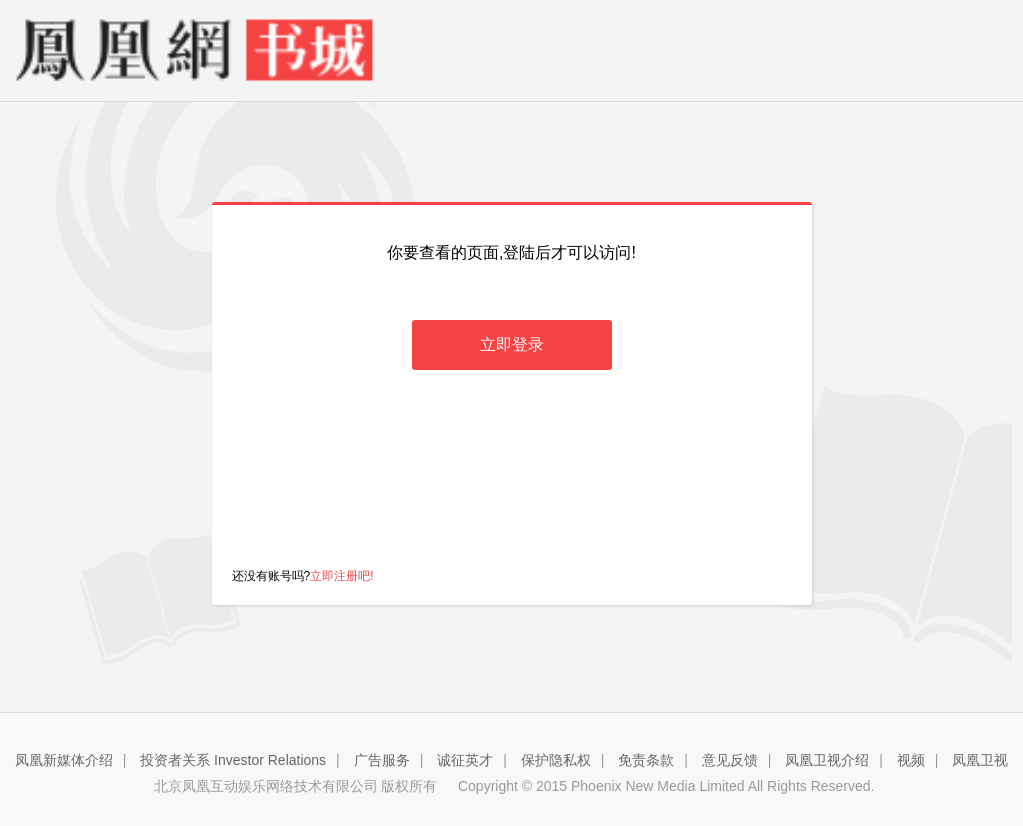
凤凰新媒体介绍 (64, 760)
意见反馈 (730, 760)
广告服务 (382, 760)
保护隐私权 (556, 760)
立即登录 (512, 344)
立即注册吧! (341, 576)
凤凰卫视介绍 (827, 760)
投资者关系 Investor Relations (233, 760)
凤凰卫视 (980, 760)
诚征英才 (465, 760)
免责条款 (646, 760)
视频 (911, 760)
